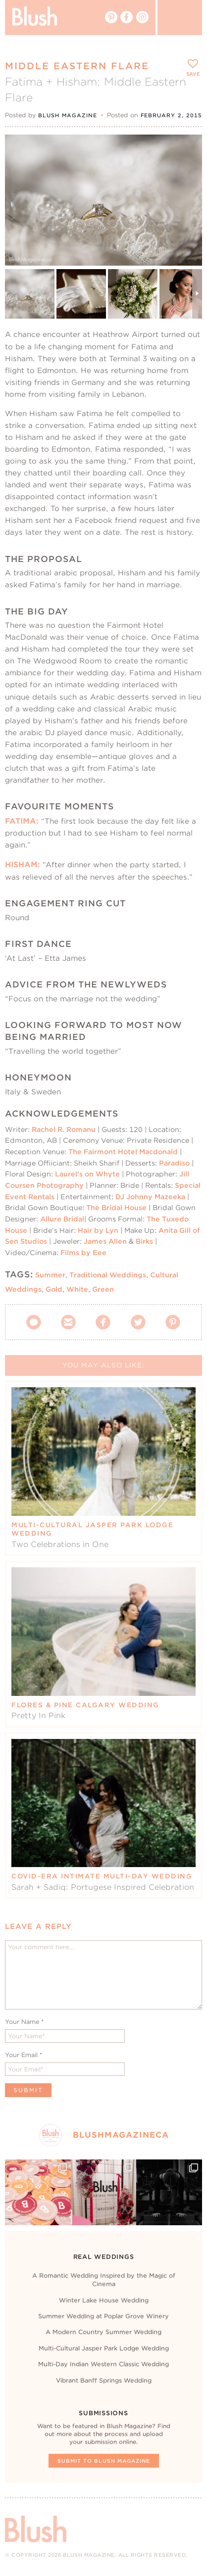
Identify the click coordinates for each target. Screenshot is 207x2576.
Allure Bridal (62, 1219)
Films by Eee (83, 1253)
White (77, 1289)
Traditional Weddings (107, 1275)
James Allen (105, 1241)
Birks (144, 1241)
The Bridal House (116, 1208)
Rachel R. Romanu (64, 1129)
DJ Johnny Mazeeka (150, 1197)
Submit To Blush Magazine (103, 2461)
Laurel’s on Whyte (87, 1174)
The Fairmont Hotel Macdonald (123, 1152)
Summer (50, 1275)
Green (103, 1289)
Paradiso (174, 1163)
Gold (54, 1289)
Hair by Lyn (98, 1230)
